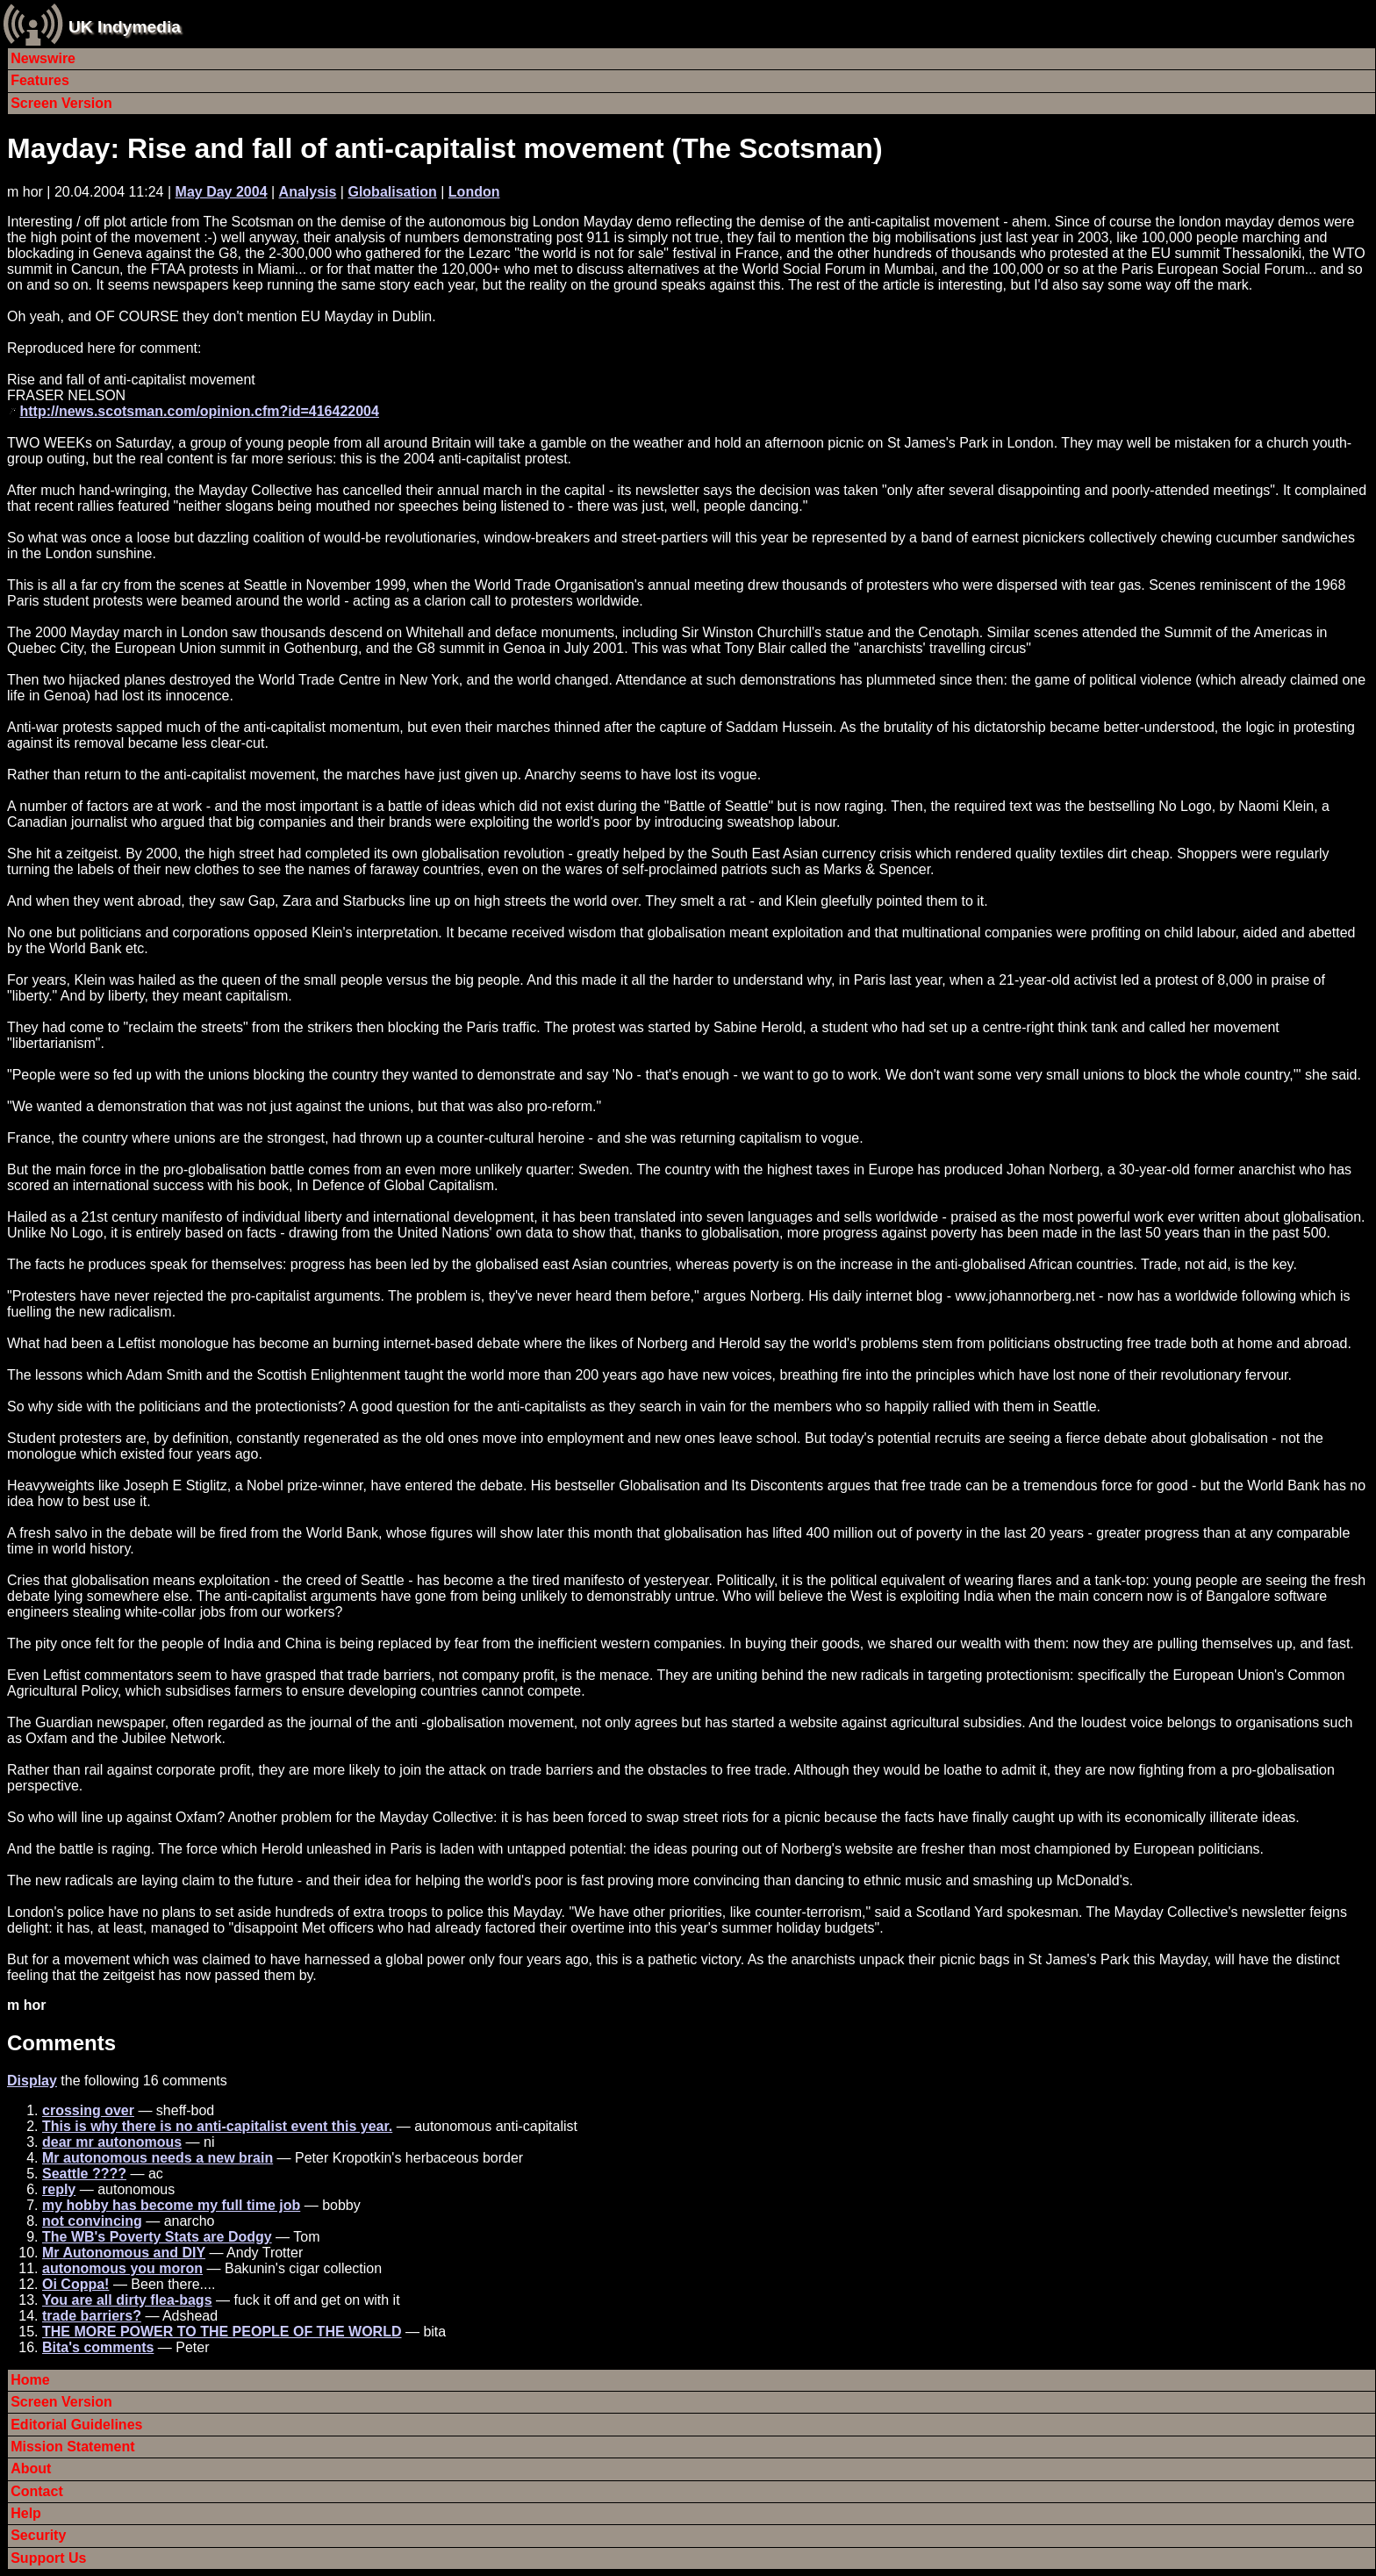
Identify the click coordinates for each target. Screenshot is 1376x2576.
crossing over (88, 2110)
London (474, 191)
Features (40, 80)
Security (38, 2535)
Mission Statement (72, 2446)
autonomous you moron (122, 2268)
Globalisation (392, 191)
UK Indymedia (124, 27)
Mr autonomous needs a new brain (157, 2157)
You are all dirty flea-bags (127, 2300)
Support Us (48, 2558)
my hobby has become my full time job (171, 2205)
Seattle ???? (84, 2173)
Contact (37, 2491)
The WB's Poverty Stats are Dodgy (157, 2236)
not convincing (92, 2221)
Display (32, 2080)
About (31, 2468)
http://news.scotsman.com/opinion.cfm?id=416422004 (198, 411)
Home (30, 2379)
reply (58, 2189)
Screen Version (61, 103)
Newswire (43, 58)
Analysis (308, 191)
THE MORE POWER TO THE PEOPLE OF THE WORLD (222, 2331)
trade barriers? (91, 2315)
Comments (61, 2043)
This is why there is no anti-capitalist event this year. (217, 2126)
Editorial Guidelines (76, 2424)
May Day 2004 (222, 191)
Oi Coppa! (75, 2284)
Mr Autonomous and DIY (123, 2252)
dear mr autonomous (112, 2142)
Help (26, 2513)
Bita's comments (98, 2347)
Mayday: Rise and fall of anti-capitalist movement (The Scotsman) (445, 148)
